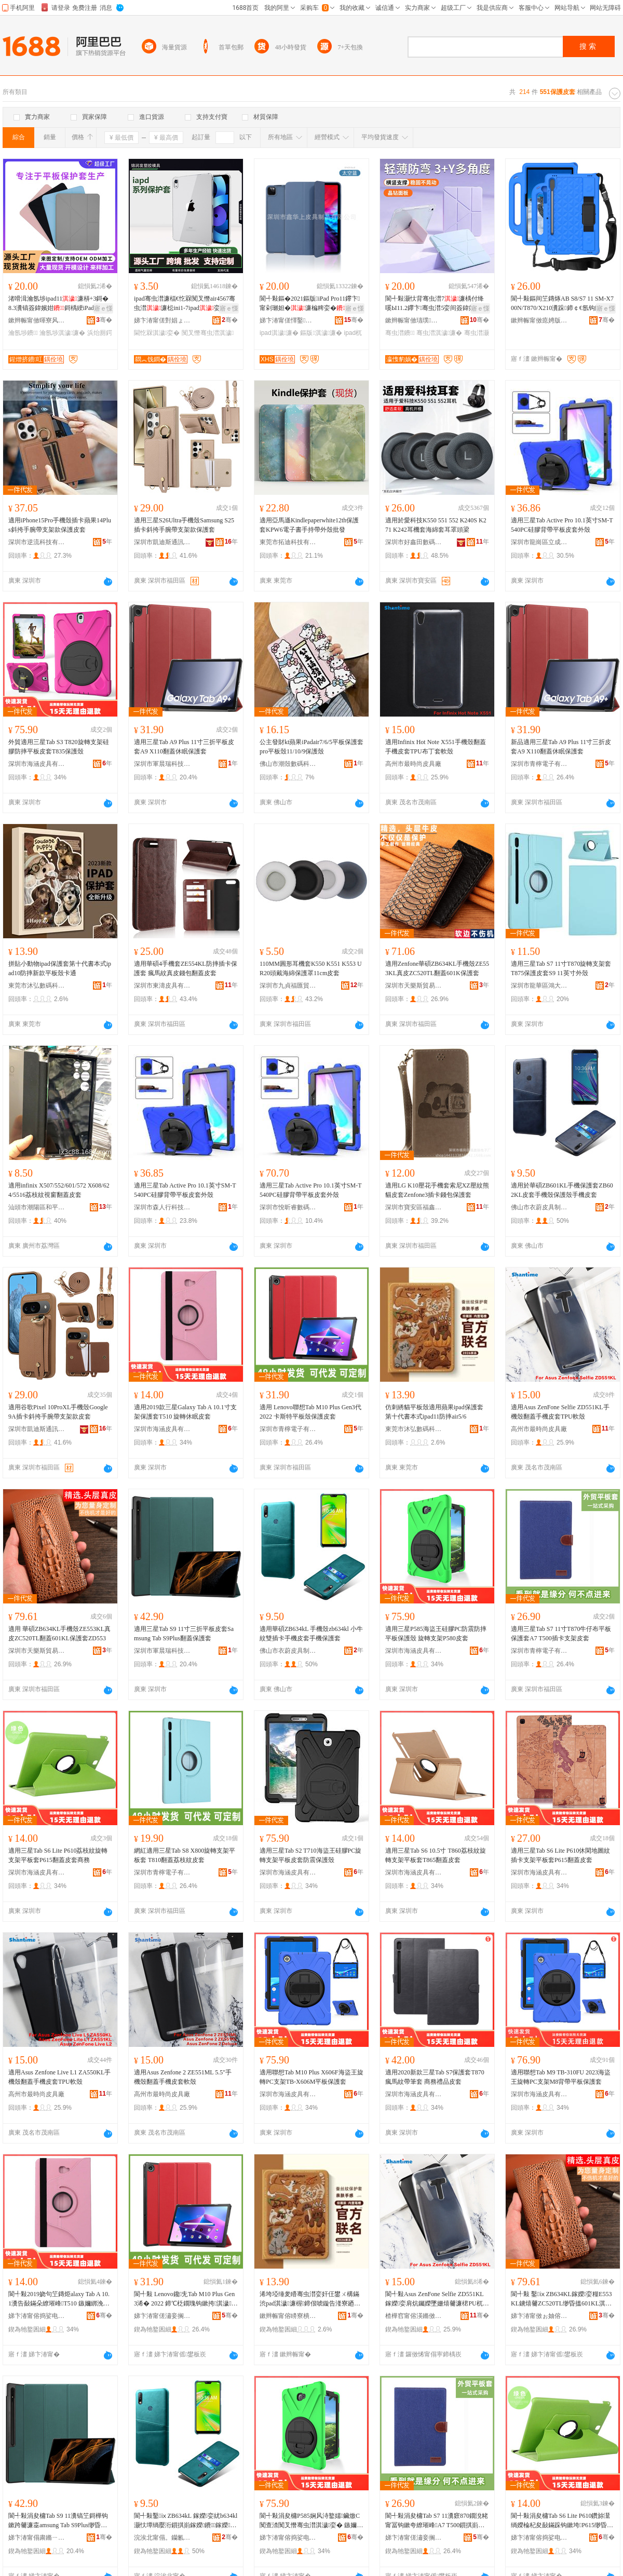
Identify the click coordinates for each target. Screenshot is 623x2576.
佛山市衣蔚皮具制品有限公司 (539, 1207)
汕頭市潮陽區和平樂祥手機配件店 (36, 1207)
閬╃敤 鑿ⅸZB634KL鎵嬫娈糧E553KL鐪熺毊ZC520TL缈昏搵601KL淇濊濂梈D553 (562, 2299)
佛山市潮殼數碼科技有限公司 (288, 763)
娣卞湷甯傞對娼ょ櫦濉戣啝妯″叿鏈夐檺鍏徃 (162, 320)
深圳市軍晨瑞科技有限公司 (162, 763)
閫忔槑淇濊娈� (157, 332)
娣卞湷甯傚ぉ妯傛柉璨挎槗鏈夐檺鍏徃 (539, 2315)
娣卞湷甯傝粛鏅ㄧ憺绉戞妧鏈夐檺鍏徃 (36, 2537)
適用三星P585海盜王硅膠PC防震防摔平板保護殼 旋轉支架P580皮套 (435, 1633)
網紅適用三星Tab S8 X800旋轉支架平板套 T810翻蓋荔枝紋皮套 (184, 1855)
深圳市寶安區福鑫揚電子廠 (413, 1207)
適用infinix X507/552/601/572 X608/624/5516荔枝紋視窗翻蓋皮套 (59, 1190)
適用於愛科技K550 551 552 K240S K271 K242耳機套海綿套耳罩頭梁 (435, 525)
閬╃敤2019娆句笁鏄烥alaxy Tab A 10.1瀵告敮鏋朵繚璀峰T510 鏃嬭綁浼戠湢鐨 (59, 2299)
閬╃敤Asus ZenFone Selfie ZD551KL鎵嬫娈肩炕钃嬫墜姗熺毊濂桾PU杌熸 (437, 2299)
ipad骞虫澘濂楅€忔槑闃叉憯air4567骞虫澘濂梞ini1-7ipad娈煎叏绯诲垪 (184, 304)
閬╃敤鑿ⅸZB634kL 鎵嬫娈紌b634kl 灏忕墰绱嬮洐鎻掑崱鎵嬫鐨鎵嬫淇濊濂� (185, 2521)
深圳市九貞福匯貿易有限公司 (288, 985)
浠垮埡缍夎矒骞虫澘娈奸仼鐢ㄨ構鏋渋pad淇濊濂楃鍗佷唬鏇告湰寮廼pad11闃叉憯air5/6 (311, 2299)
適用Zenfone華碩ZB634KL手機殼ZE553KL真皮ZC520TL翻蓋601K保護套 (437, 968)
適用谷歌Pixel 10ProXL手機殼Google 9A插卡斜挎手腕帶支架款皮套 (58, 1412)
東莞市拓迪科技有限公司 (288, 542)
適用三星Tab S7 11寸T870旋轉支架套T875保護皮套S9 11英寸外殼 (561, 968)
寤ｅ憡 (103, 308)
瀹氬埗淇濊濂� (62, 332)
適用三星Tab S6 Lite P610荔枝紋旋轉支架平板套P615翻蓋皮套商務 (58, 1855)
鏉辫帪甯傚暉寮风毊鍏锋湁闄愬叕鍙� (36, 320)
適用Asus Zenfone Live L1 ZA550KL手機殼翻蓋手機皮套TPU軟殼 (59, 2077)
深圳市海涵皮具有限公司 (36, 763)
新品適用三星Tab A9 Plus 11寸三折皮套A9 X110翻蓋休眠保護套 (561, 746)
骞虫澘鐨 (400, 332)
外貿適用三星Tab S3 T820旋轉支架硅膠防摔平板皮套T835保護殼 (58, 746)
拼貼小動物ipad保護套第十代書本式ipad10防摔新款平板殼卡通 (59, 968)
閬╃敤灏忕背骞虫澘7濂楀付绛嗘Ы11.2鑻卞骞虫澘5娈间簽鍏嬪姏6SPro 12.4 (436, 304)
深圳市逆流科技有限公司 (36, 542)
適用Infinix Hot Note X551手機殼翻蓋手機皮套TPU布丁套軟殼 (435, 746)
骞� (104, 319)
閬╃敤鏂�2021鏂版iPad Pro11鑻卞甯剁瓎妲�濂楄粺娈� (310, 303)
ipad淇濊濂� (279, 332)
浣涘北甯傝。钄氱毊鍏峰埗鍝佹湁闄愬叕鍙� (162, 2537)
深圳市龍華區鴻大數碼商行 (539, 985)
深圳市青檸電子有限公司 (539, 763)
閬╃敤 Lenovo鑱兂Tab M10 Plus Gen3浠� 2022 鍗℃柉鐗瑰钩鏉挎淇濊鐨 (186, 2299)
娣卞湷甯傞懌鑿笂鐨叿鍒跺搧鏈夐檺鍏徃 (288, 320)
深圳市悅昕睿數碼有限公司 (288, 1207)
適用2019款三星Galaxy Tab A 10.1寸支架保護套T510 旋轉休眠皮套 (185, 1412)
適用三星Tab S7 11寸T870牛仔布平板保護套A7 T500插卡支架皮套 (561, 1633)
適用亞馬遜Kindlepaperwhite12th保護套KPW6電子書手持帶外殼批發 (309, 525)
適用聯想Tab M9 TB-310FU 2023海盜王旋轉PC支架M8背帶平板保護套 (561, 2077)
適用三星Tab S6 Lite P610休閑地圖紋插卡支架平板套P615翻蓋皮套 (561, 1855)
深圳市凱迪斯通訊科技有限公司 (162, 542)
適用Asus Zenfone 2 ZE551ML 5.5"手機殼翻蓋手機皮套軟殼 (183, 2077)
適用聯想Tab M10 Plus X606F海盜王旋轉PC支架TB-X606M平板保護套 (311, 2077)
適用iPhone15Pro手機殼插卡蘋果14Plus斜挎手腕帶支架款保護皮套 (59, 525)
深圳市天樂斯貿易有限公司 (413, 985)
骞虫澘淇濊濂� (439, 332)
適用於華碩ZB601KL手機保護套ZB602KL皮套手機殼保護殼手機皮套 (562, 1190)
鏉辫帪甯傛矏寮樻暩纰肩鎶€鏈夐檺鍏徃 (288, 2315)
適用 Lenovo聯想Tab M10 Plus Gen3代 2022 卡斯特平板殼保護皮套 (310, 1412)
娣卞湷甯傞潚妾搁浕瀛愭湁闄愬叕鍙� (162, 2315)
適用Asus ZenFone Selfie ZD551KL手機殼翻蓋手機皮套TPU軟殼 (560, 1412)
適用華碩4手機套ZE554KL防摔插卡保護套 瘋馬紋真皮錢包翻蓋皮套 (185, 968)
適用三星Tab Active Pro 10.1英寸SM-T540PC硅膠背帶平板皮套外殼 (562, 525)
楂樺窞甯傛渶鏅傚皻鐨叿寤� (413, 2315)
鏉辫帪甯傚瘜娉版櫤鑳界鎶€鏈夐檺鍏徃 (539, 320)
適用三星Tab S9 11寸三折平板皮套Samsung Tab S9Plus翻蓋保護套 (184, 1633)
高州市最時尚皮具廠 (413, 763)
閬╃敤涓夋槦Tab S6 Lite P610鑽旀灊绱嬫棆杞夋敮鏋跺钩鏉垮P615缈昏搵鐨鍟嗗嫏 (562, 2521)
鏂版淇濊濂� (321, 332)
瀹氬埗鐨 (23, 332)
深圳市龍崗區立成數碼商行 (539, 542)
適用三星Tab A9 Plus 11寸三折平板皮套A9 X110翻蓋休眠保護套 (184, 746)
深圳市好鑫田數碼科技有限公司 (413, 542)
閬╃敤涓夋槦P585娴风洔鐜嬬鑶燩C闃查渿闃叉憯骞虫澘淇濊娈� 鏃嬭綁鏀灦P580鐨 (311, 2521)
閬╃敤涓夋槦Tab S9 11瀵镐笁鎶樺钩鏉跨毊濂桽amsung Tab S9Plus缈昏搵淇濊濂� (58, 2521)
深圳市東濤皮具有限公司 (162, 985)
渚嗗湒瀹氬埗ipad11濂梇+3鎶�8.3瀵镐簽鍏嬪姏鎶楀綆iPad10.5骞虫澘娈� (59, 304)
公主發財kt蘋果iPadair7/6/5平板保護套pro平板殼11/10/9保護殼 (311, 746)
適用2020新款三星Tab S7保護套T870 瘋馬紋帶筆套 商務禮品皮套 (434, 2077)
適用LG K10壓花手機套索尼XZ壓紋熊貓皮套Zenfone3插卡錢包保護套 (437, 1190)
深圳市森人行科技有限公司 (162, 1207)
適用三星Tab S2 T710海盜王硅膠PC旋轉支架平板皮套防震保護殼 (310, 1855)
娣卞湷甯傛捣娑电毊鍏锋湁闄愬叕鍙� (36, 2315)
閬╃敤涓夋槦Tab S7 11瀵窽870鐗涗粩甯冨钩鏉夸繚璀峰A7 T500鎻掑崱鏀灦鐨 (436, 2521)
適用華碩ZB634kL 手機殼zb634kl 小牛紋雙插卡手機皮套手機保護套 (311, 1633)
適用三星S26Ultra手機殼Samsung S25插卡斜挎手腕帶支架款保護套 (184, 525)
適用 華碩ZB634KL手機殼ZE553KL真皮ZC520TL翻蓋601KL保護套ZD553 (59, 1633)
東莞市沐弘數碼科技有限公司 (36, 985)
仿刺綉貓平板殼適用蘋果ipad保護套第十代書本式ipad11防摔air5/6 (434, 1412)
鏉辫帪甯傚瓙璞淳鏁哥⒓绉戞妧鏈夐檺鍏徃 (413, 320)
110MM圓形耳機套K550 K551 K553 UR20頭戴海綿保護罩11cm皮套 (311, 968)
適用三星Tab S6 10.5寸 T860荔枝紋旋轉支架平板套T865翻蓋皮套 (435, 1855)
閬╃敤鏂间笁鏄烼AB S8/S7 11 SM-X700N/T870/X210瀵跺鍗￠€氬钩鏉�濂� (562, 304)
